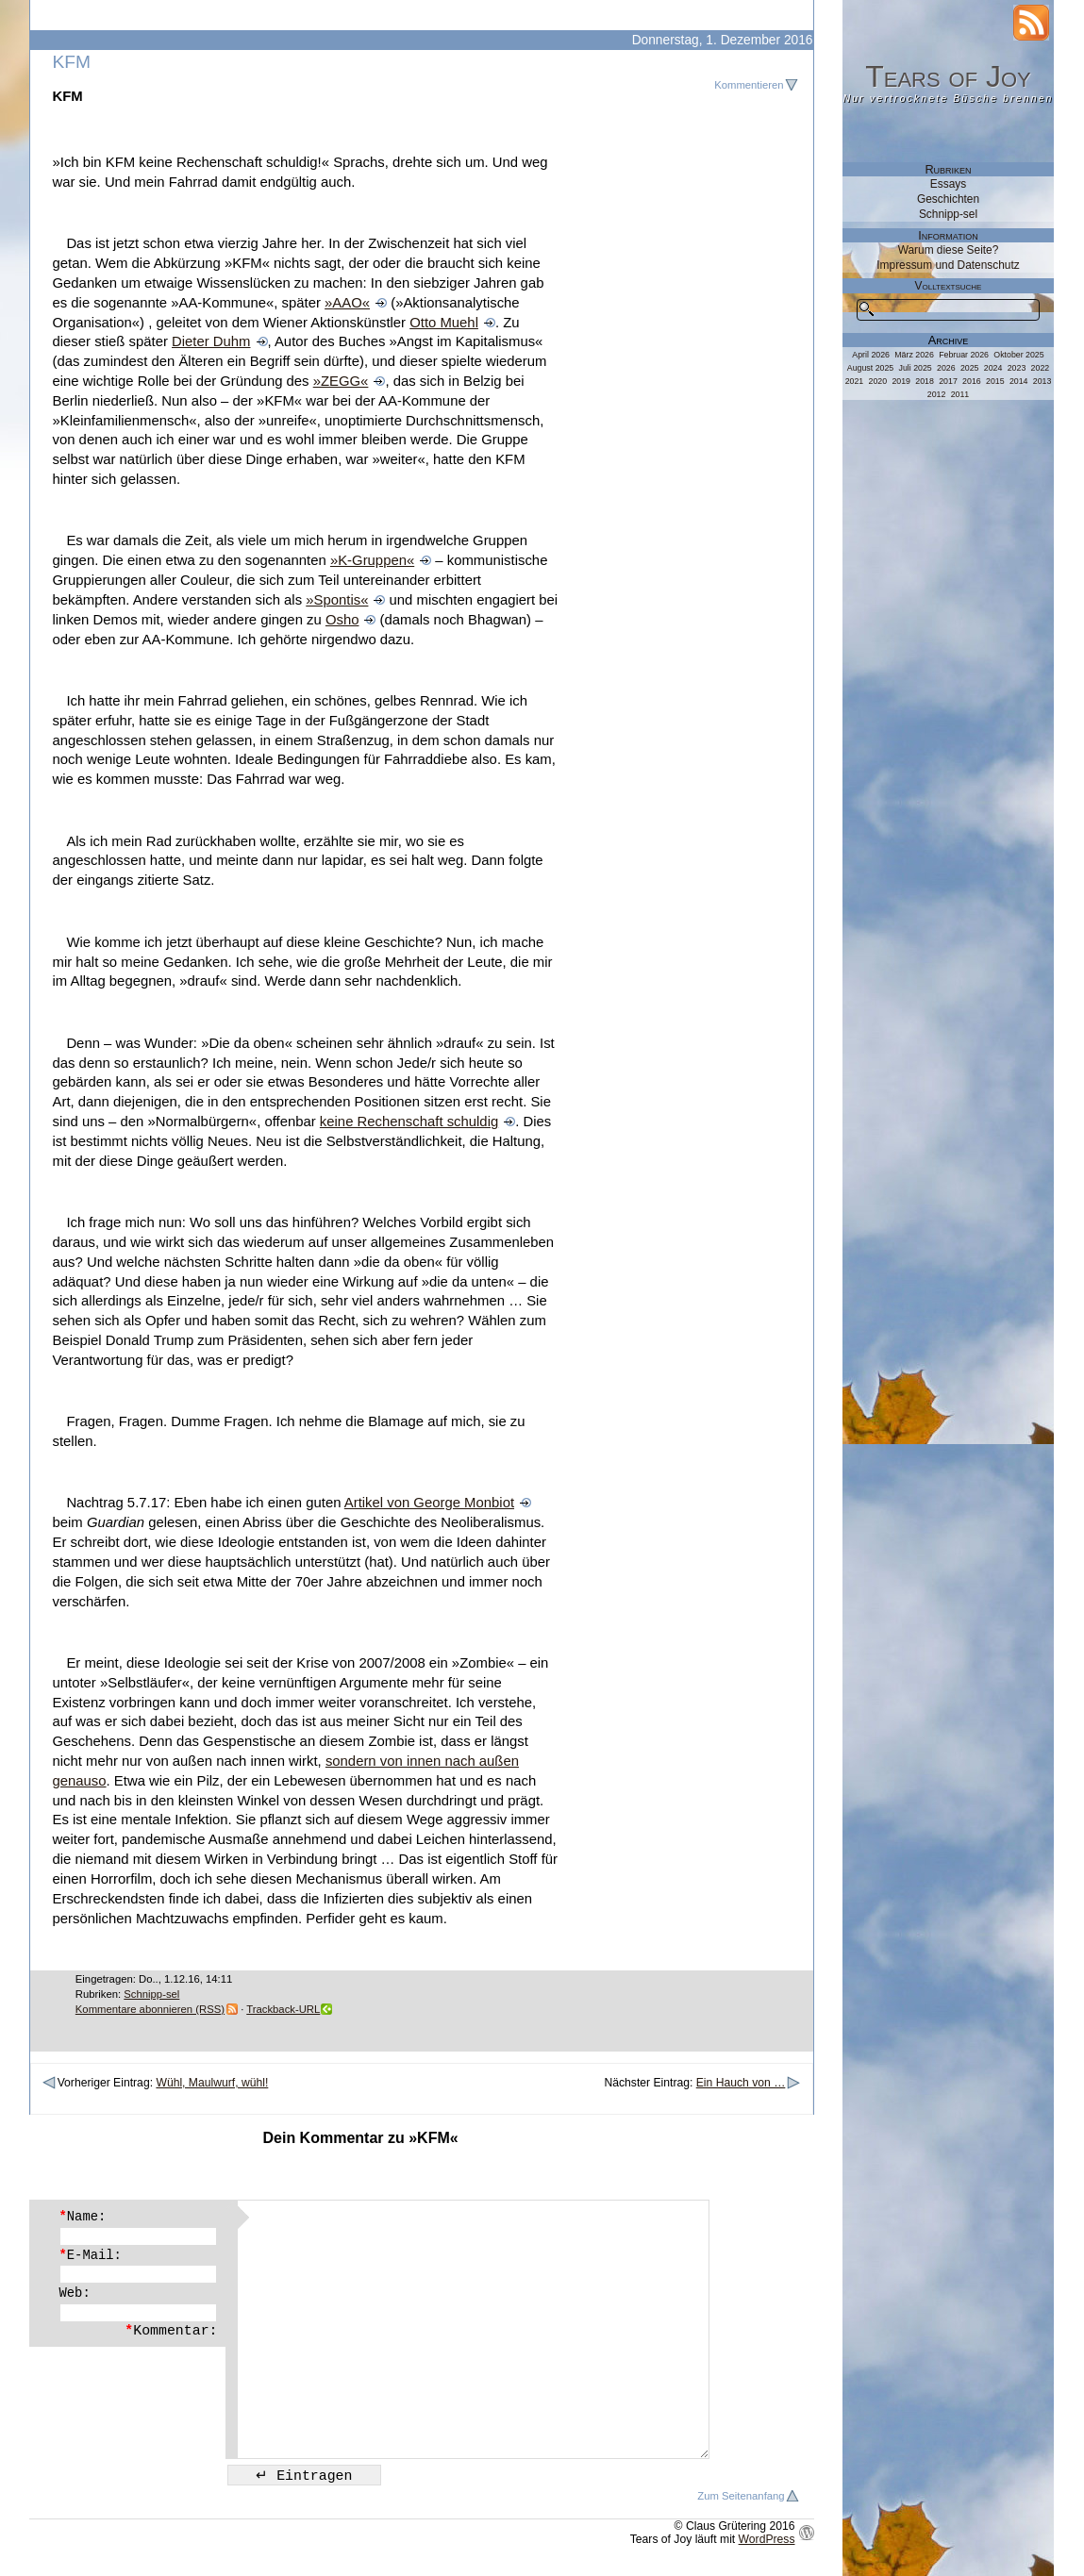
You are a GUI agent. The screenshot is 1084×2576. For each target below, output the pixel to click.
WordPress (767, 2539)
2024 (993, 368)
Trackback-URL (283, 2009)
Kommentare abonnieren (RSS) (150, 2009)
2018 (924, 381)
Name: (83, 2216)
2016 (971, 381)
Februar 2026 (964, 354)
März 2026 (914, 354)
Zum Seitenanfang (740, 2495)
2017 (948, 381)
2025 (969, 368)
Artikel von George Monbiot (429, 1502)
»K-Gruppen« (372, 560)
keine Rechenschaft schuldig (409, 1121)
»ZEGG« (341, 381)
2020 (878, 381)
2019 (901, 381)
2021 (854, 381)
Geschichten (948, 199)
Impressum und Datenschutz (947, 265)
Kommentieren (748, 85)
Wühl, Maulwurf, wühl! (212, 2082)
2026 (946, 368)
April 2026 (871, 354)
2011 (960, 394)
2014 (1018, 381)
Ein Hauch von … (741, 2082)
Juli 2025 (915, 368)
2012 (936, 394)
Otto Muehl (443, 322)
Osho (342, 619)
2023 (1017, 368)
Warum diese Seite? (948, 250)
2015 (995, 381)
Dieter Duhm (211, 341)
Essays (948, 184)
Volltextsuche (948, 285)
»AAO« (347, 302)
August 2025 (870, 368)
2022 (1040, 368)
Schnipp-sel (151, 1994)
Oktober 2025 (1018, 354)
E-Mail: (90, 2255)
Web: (75, 2293)
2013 (1042, 381)
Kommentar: (171, 2330)
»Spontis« (337, 599)
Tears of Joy (948, 76)
